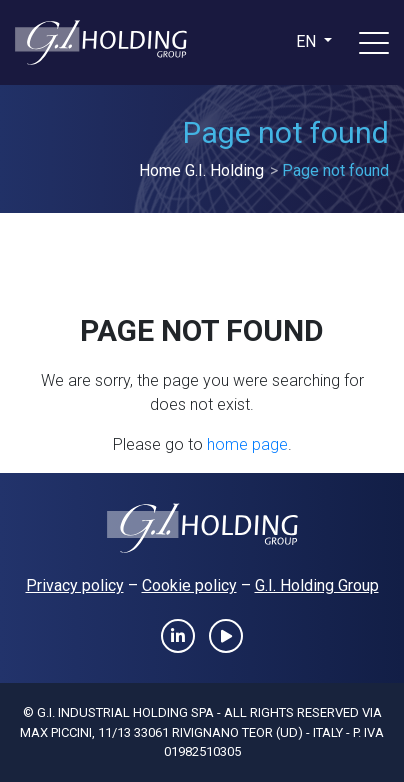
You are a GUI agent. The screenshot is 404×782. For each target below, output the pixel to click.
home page (247, 444)
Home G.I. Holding (201, 170)
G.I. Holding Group (317, 585)
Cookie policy (189, 585)
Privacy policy (75, 585)
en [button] (308, 41)
